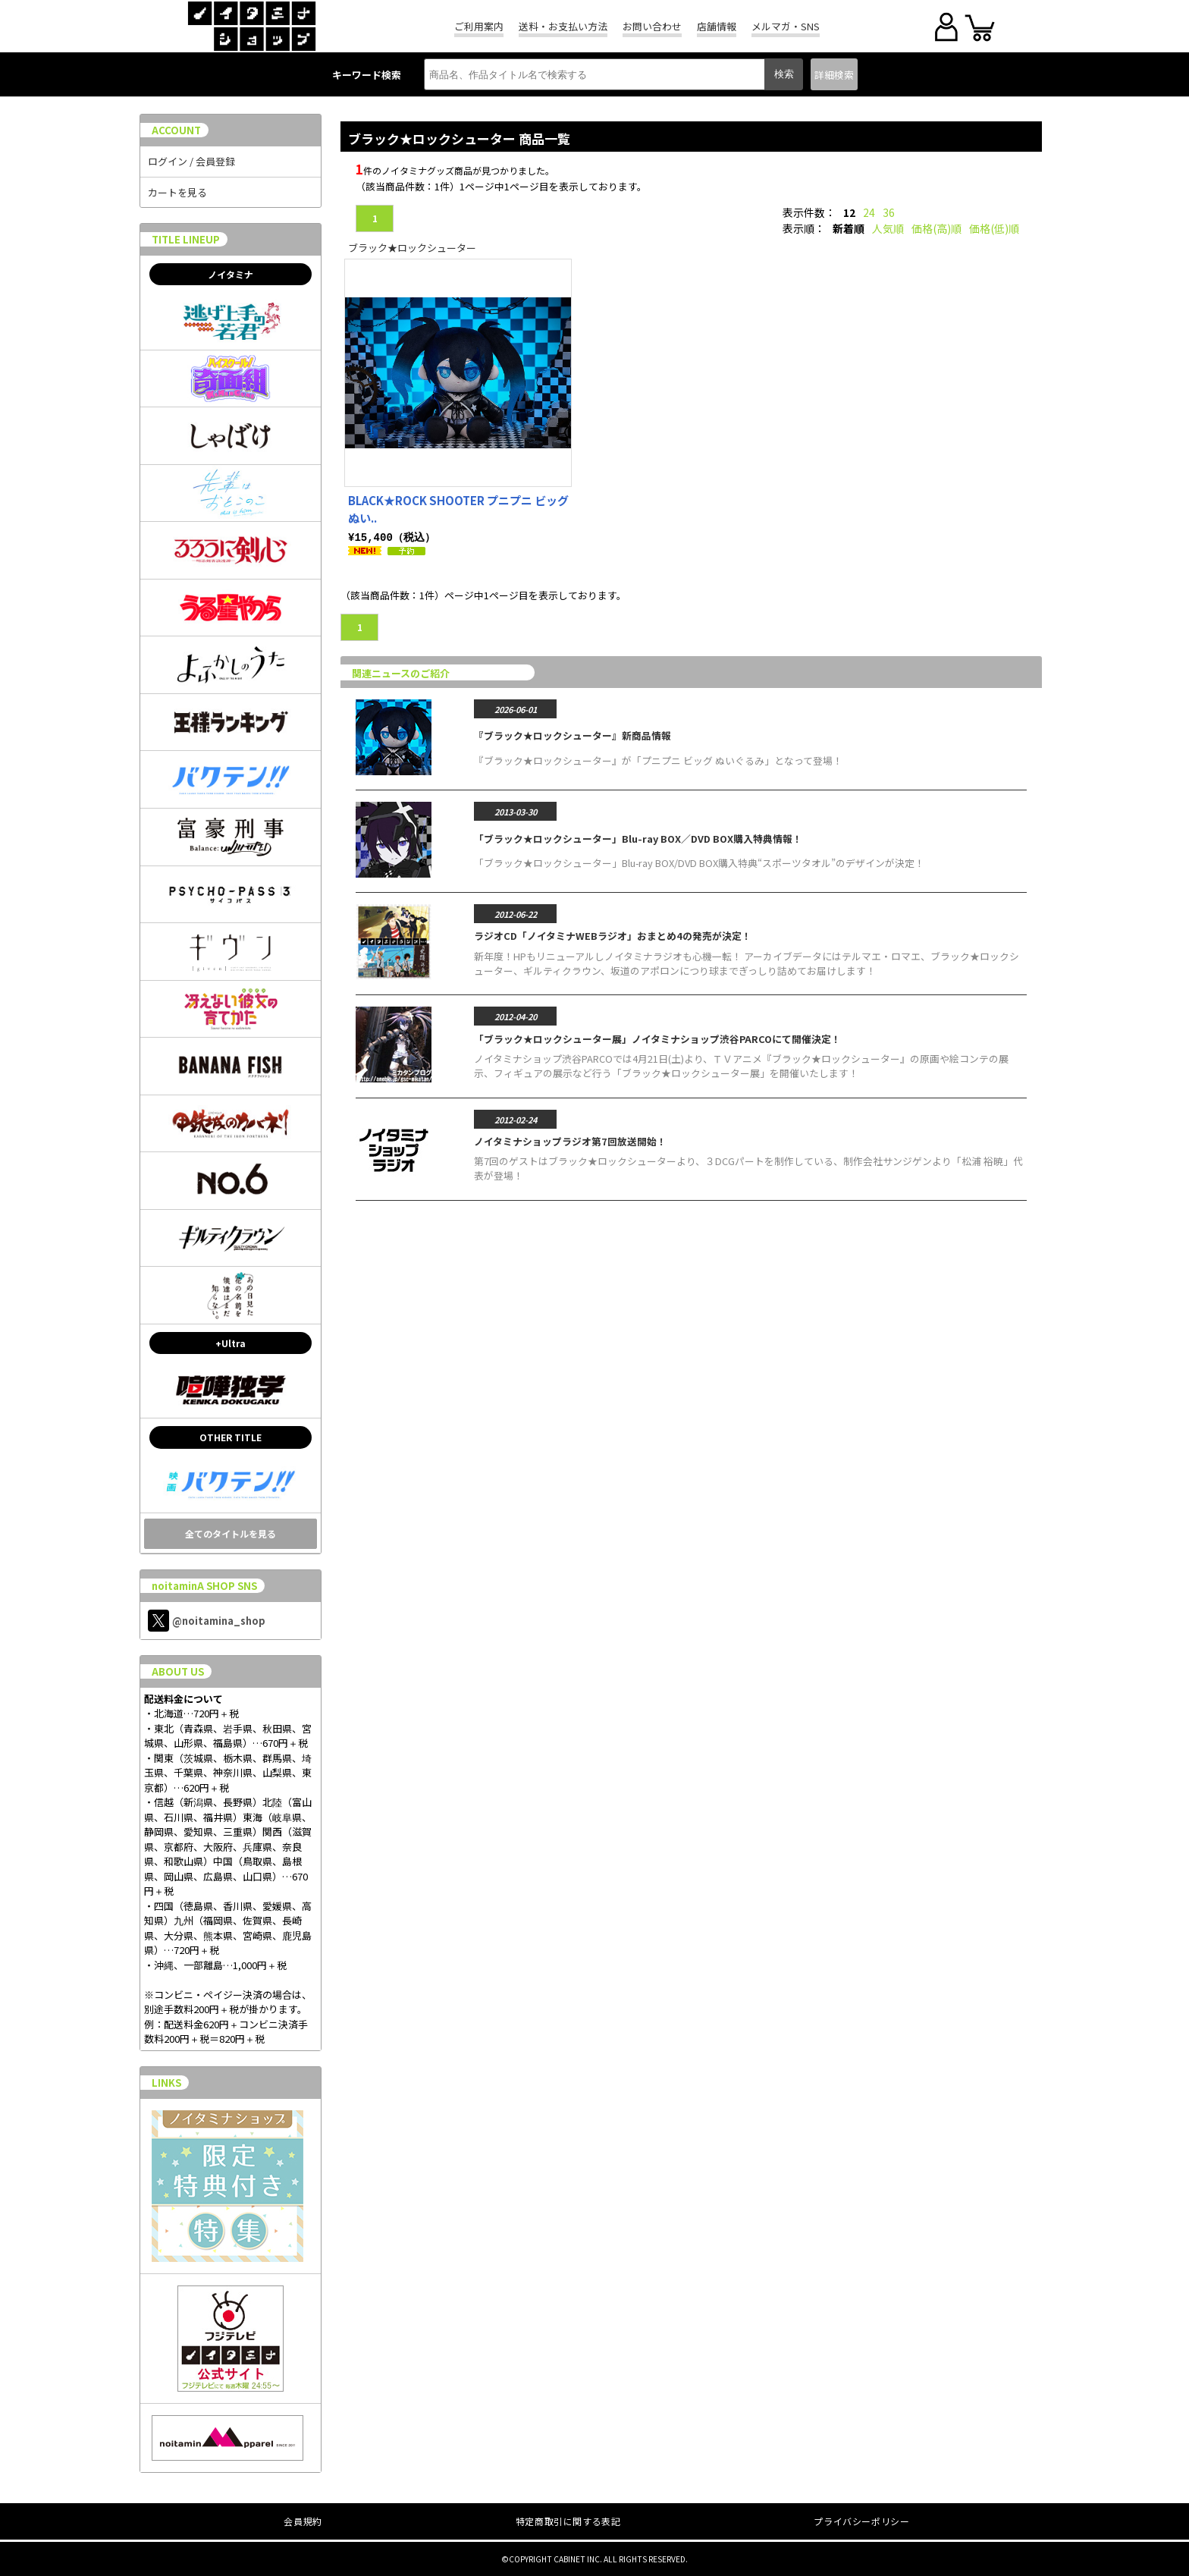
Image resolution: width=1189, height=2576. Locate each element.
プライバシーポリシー (861, 2521)
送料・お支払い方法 (563, 26)
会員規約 (303, 2521)
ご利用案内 (479, 26)
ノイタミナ (230, 274)
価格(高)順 (936, 228)
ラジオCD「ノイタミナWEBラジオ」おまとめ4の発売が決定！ (612, 935)
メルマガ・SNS (785, 26)
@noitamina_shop (206, 1621)
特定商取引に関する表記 (568, 2521)
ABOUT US (178, 1671)
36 (889, 212)
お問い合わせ (652, 26)
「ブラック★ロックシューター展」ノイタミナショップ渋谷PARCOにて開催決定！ (657, 1038)
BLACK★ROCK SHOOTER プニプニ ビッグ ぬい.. (458, 509)
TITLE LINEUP (186, 239)
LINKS (166, 2082)
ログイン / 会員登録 (191, 161)
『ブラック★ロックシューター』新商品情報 (572, 734)
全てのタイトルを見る (230, 1533)
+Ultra (230, 1343)
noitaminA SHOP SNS (204, 1586)
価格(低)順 (994, 228)
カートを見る (177, 192)
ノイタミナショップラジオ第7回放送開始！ (570, 1140)
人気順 (888, 228)
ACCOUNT (176, 130)
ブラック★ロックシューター (412, 247)
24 (869, 212)
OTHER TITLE (230, 1437)
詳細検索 (834, 75)
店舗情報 (716, 26)
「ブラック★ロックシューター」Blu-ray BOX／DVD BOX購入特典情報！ (638, 838)
